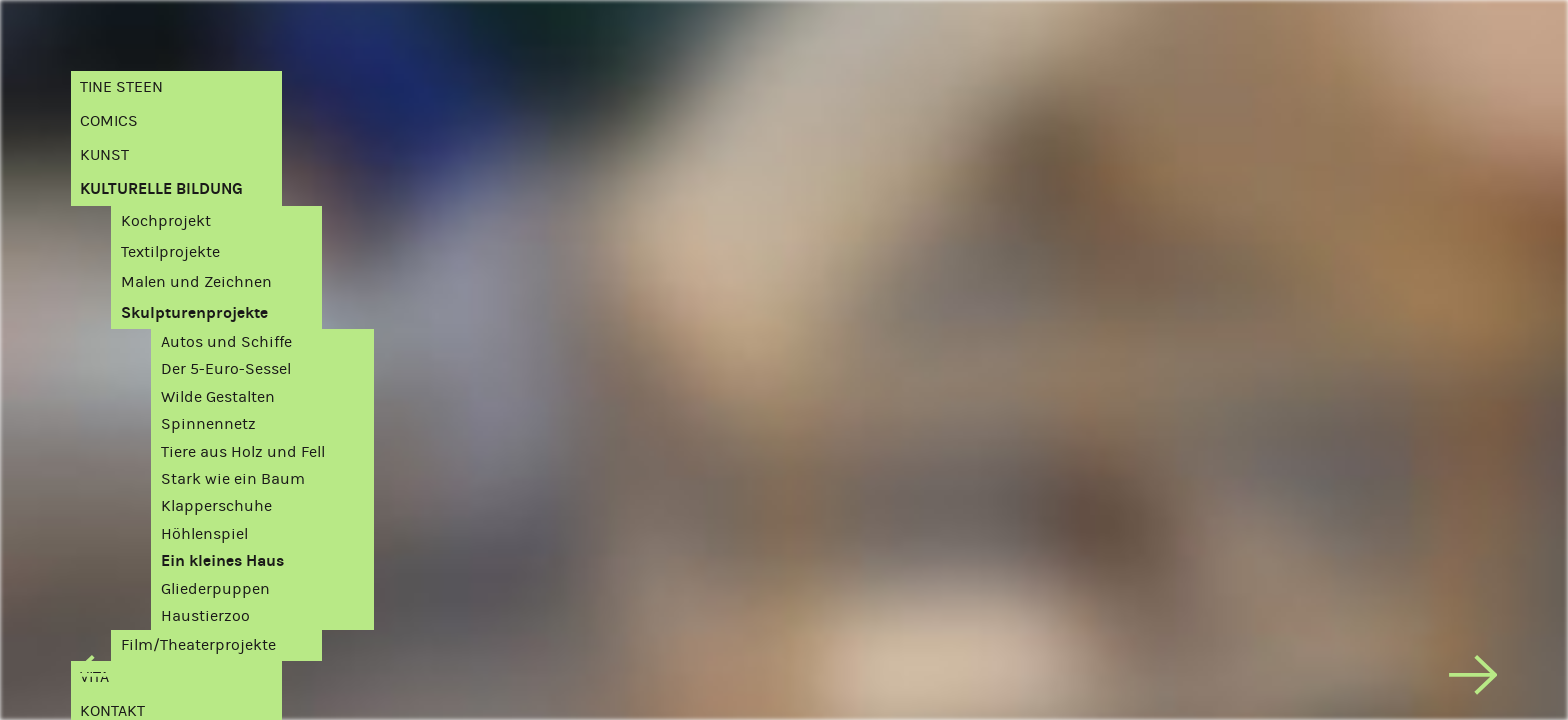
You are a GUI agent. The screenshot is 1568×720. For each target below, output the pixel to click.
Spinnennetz (208, 423)
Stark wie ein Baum (233, 478)
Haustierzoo (205, 615)
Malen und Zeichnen (196, 281)
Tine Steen (121, 86)
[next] (1473, 679)
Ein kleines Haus (222, 560)
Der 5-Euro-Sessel (226, 368)
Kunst (104, 154)
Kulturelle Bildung (161, 188)
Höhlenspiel (204, 533)
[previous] (95, 679)
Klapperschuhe (216, 505)
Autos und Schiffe (226, 341)
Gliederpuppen (215, 588)
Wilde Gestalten (218, 396)
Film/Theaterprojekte (198, 644)
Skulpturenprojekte (194, 312)
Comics (109, 120)
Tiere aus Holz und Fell (243, 451)
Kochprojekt (166, 220)
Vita (94, 676)
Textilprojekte (170, 251)
